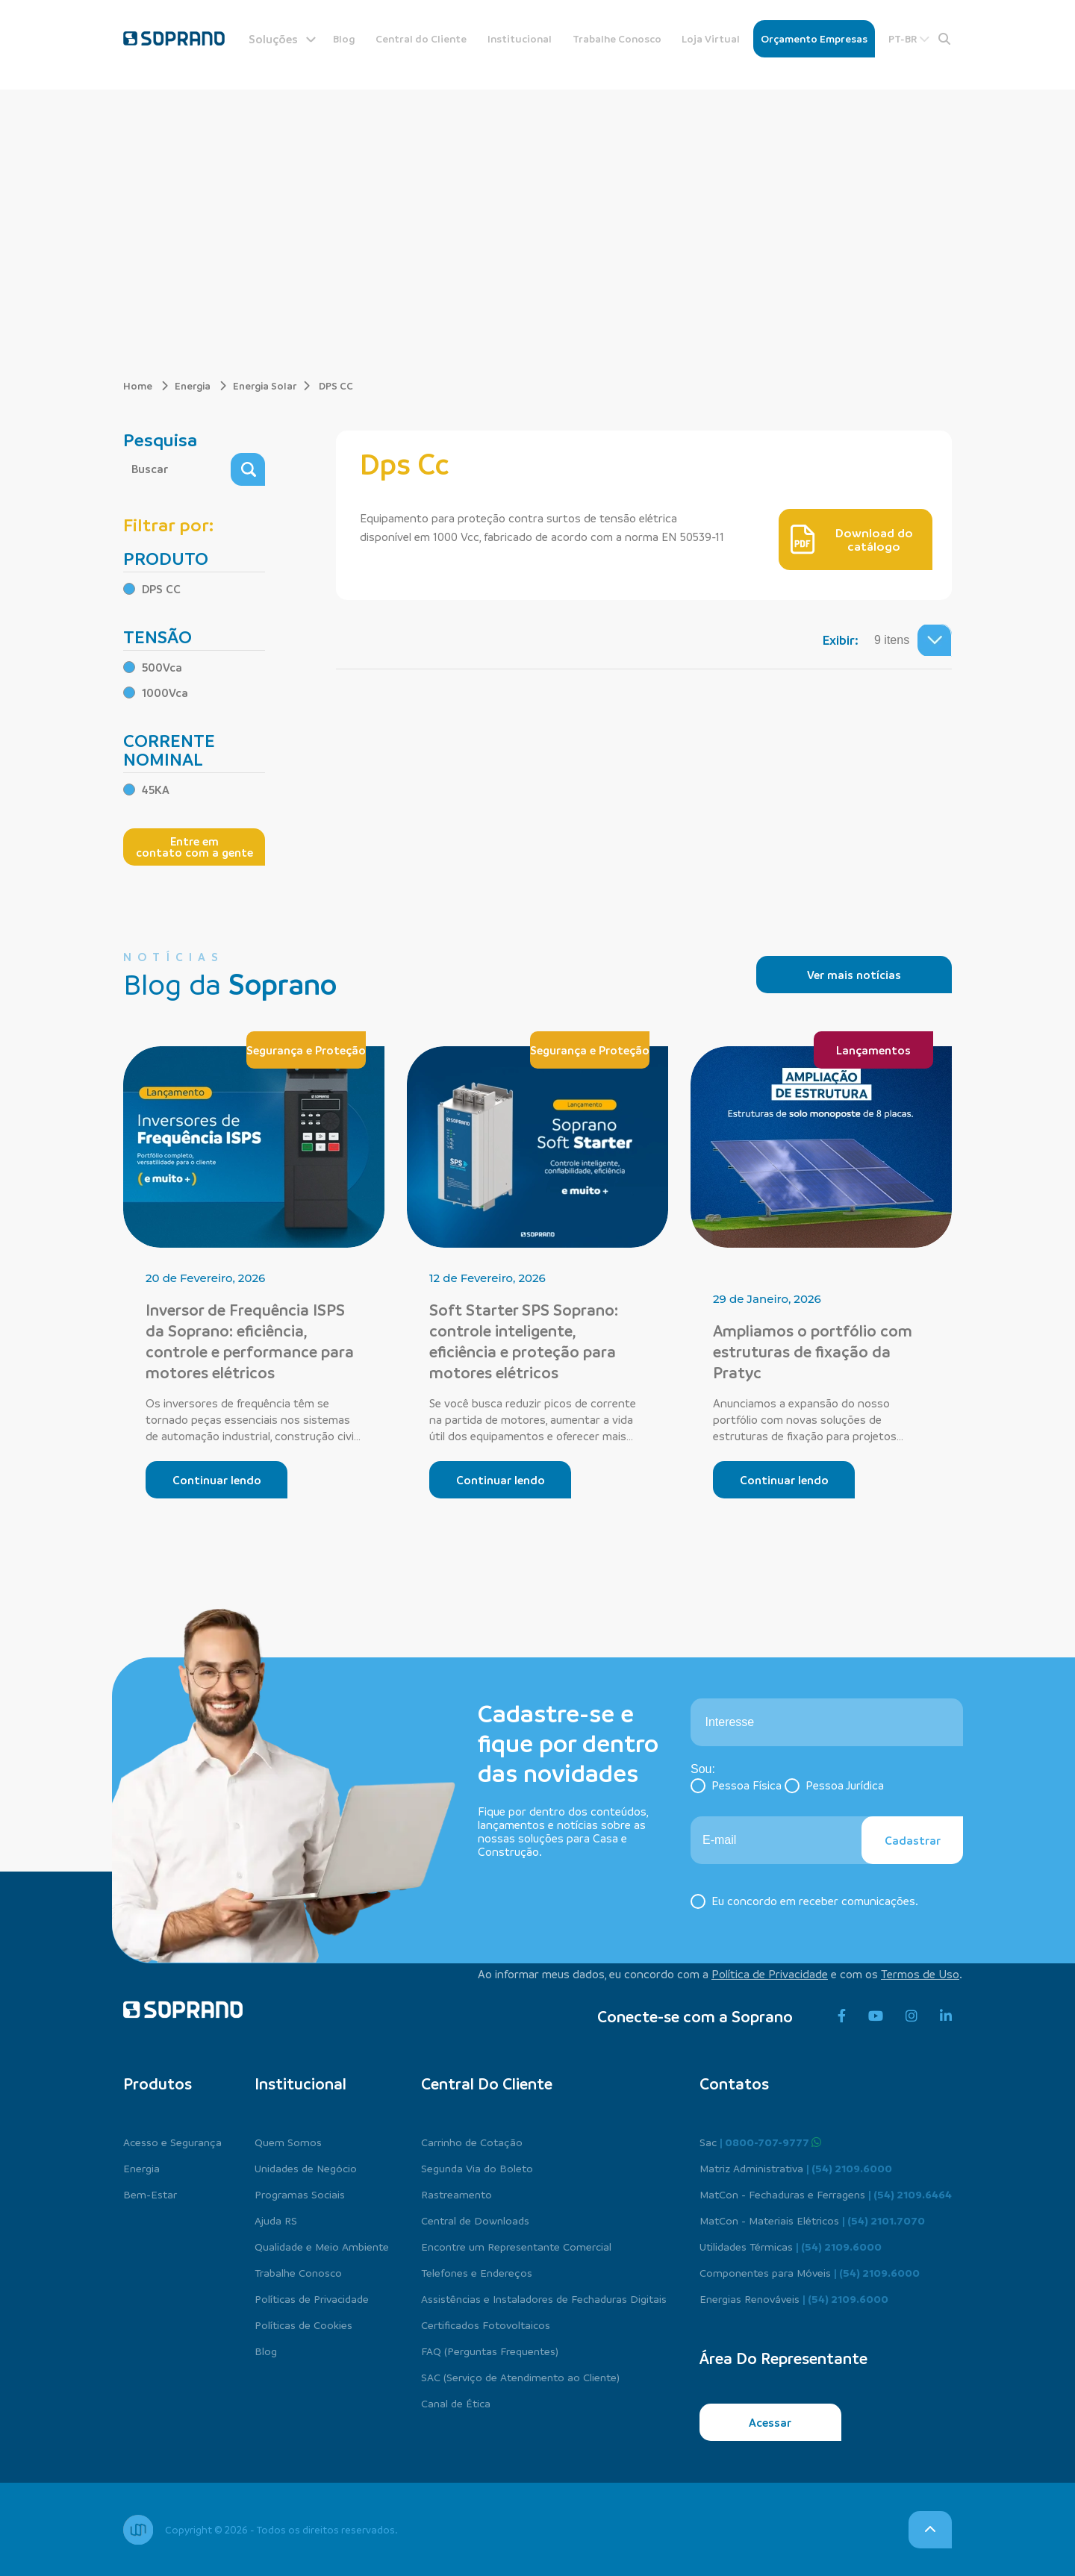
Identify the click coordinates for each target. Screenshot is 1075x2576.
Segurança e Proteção (306, 1049)
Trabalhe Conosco (617, 38)
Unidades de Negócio (306, 2168)
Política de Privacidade (769, 1973)
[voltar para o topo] (930, 2529)
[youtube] (875, 2016)
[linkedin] (946, 2016)
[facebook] (842, 2016)
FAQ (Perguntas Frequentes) (489, 2350)
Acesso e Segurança (172, 2141)
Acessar (770, 2422)
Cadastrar (913, 1840)
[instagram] (911, 2016)
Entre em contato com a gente (194, 847)
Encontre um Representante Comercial (516, 2246)
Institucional (519, 38)
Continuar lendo (216, 1479)
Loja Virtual (711, 38)
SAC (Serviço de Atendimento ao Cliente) (520, 2376)
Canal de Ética (455, 2403)
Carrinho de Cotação (472, 2141)
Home (146, 385)
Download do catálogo (852, 539)
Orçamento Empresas (814, 38)
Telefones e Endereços (476, 2272)
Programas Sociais (300, 2194)
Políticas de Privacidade (312, 2298)
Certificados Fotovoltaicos (485, 2324)
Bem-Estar (150, 2194)
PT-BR (908, 38)
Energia (201, 385)
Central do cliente (486, 2083)
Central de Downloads (475, 2220)
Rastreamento (456, 2194)
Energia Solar (264, 385)
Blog (344, 38)
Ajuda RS (276, 2220)
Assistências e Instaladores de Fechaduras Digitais (544, 2298)
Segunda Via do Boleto (477, 2168)
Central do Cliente (421, 38)
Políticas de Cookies (303, 2324)
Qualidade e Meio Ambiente (322, 2246)
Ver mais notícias (854, 974)
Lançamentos (873, 1049)
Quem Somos (288, 2141)
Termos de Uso (920, 1973)
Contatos (734, 2083)
